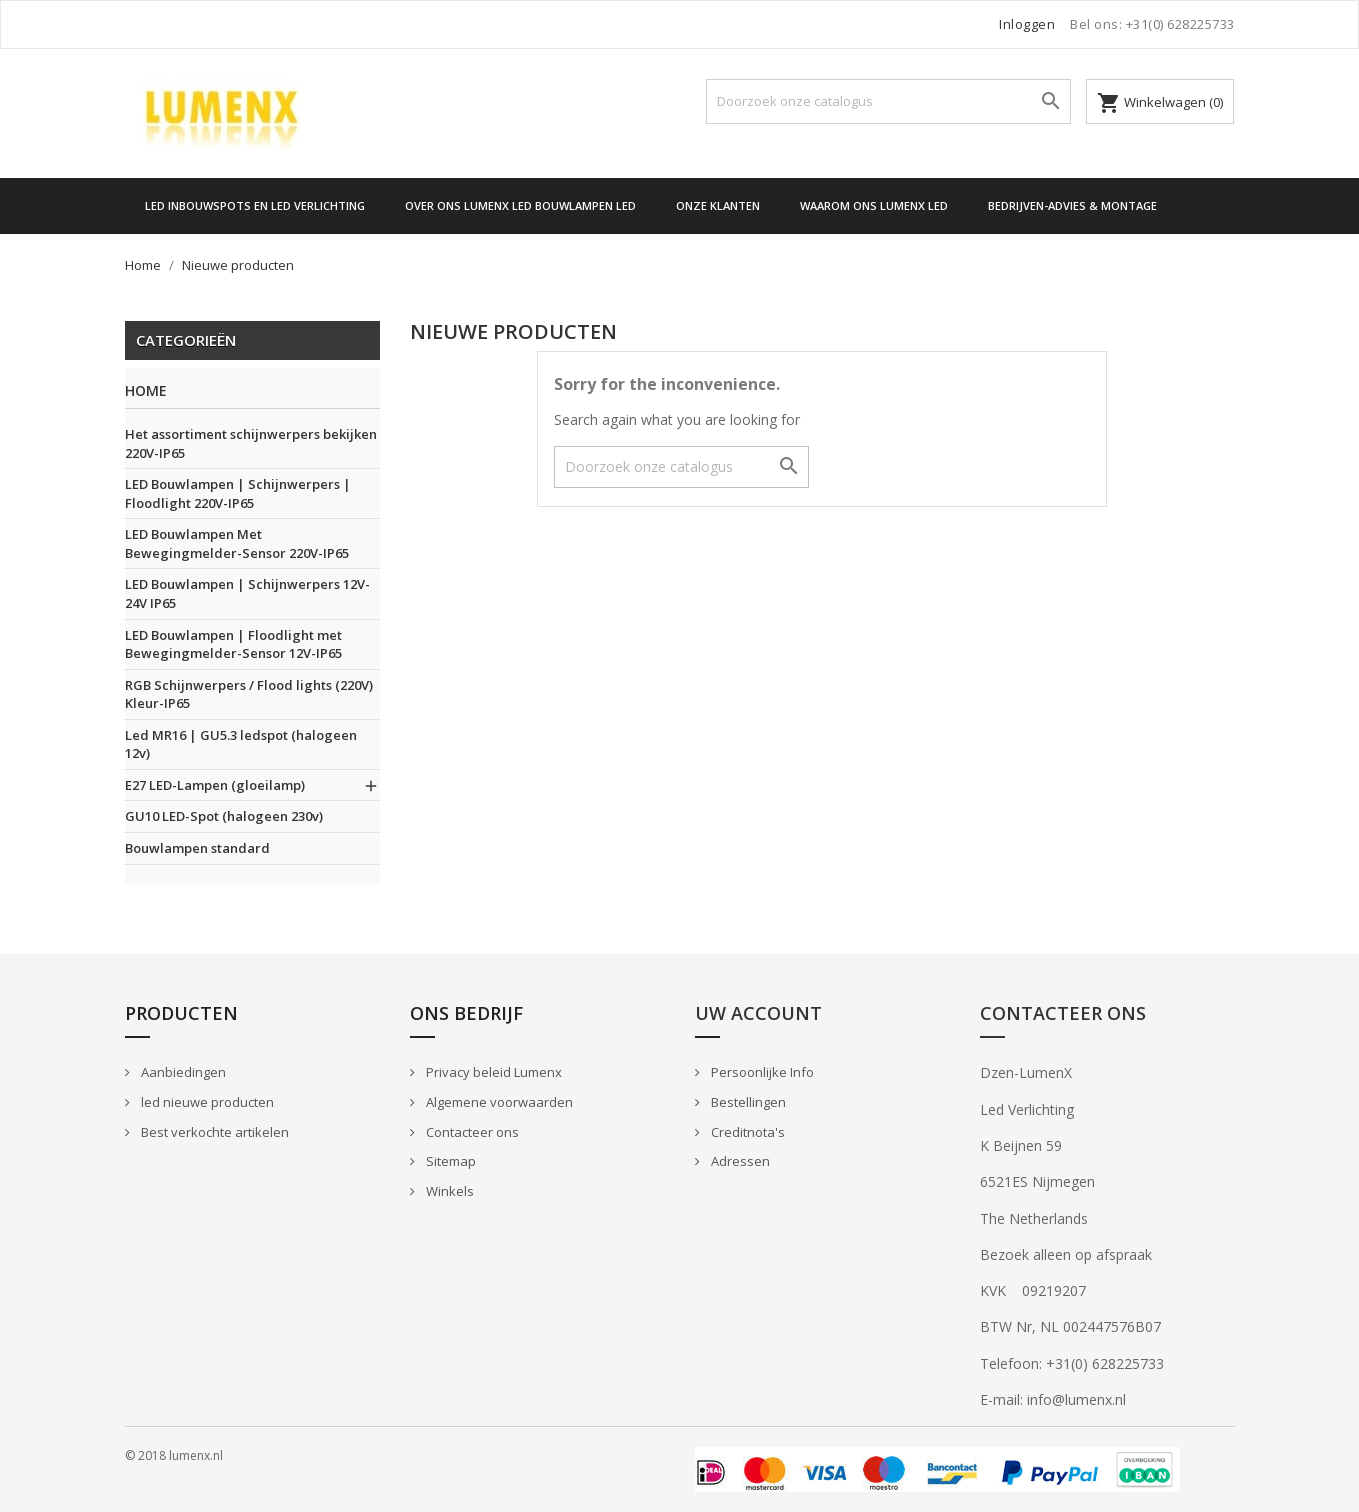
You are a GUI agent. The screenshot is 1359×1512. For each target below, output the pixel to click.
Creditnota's (746, 1132)
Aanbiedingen (182, 1072)
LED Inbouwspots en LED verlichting (255, 205)
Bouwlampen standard (197, 848)
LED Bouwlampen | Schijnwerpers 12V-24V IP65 (247, 593)
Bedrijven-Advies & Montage (1072, 205)
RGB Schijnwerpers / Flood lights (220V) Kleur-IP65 (249, 694)
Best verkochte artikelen (213, 1132)
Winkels (448, 1191)
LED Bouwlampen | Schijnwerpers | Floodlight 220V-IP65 (238, 493)
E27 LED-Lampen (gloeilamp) (215, 785)
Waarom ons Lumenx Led (874, 205)
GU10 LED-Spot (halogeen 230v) (224, 816)
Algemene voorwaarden (498, 1102)
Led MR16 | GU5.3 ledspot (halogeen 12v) (241, 744)
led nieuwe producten (206, 1102)
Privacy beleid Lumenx (492, 1072)
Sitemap (449, 1161)
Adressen (739, 1161)
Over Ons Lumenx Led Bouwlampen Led (520, 205)
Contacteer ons (471, 1132)
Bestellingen (747, 1102)
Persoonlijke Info (761, 1072)
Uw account (758, 1013)
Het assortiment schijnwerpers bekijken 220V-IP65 (251, 443)
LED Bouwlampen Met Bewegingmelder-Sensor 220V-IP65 (237, 543)
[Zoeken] (888, 101)
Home (146, 391)
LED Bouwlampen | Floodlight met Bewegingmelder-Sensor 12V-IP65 (233, 644)
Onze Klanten (718, 205)
